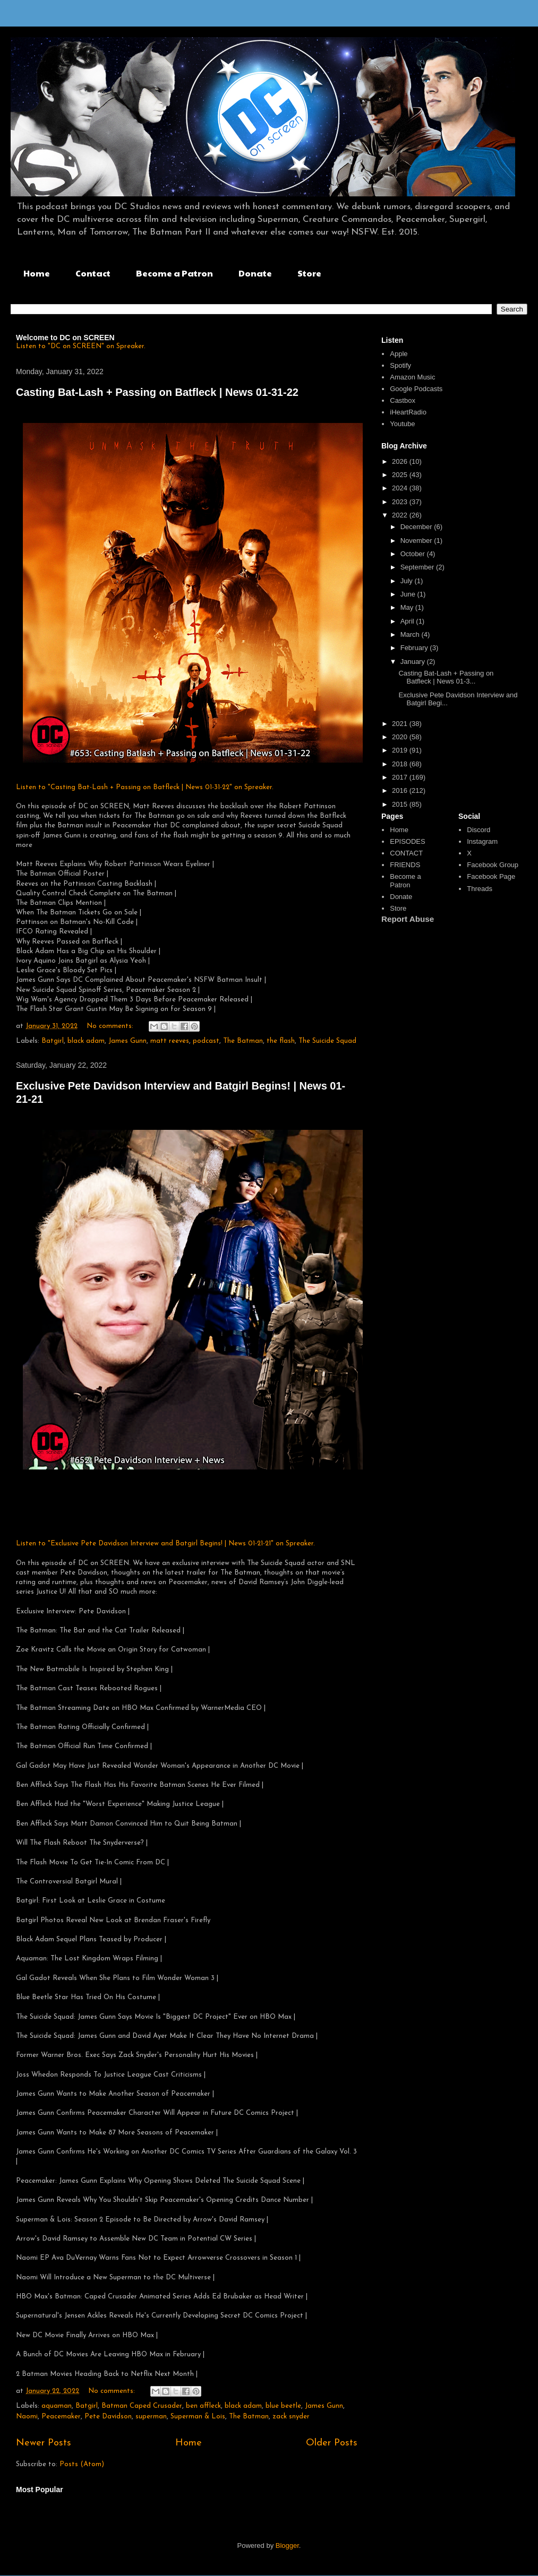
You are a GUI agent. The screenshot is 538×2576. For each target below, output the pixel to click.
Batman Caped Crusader (141, 2405)
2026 (400, 461)
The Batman (243, 1041)
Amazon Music (412, 377)
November (417, 540)
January (413, 661)
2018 (400, 764)
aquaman (56, 2405)
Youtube (402, 424)
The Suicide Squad (327, 1041)
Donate (255, 273)
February (415, 648)
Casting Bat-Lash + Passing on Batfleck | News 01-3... (445, 677)
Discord (478, 830)
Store (309, 273)
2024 (400, 488)
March (411, 634)
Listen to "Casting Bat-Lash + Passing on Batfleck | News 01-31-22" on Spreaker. (145, 787)
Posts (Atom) (81, 2464)
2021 (400, 724)
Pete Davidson (108, 2416)
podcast (206, 1041)
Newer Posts (43, 2443)
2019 (400, 750)
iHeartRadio (408, 412)
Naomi (27, 2416)
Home (36, 273)
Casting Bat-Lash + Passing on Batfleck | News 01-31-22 (157, 392)
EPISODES (407, 841)
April (408, 621)
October (413, 554)
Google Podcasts (416, 389)
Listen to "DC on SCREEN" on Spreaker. (81, 346)
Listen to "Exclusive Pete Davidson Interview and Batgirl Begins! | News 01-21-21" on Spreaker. (165, 1543)
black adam (86, 1041)
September (418, 567)
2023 (400, 502)
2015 (400, 804)
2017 (400, 777)
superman (151, 2416)
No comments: (111, 1026)
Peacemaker (61, 2416)
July (407, 581)
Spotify (400, 365)
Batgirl (52, 1041)
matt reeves (169, 1041)
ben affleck (203, 2405)
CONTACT (406, 853)
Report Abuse (407, 918)
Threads (479, 889)
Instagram (482, 841)
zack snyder (291, 2416)
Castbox (402, 400)
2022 (400, 515)
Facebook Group (492, 865)
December (417, 527)
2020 (400, 737)
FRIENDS (405, 865)
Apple (398, 354)
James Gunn (127, 1041)
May (407, 607)
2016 (400, 790)
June (408, 594)
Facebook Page (491, 876)
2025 (400, 475)
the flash (281, 1041)
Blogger (287, 2545)
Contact (92, 273)
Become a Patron (174, 273)
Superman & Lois (197, 2416)
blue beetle (283, 2405)
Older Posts (331, 2443)
